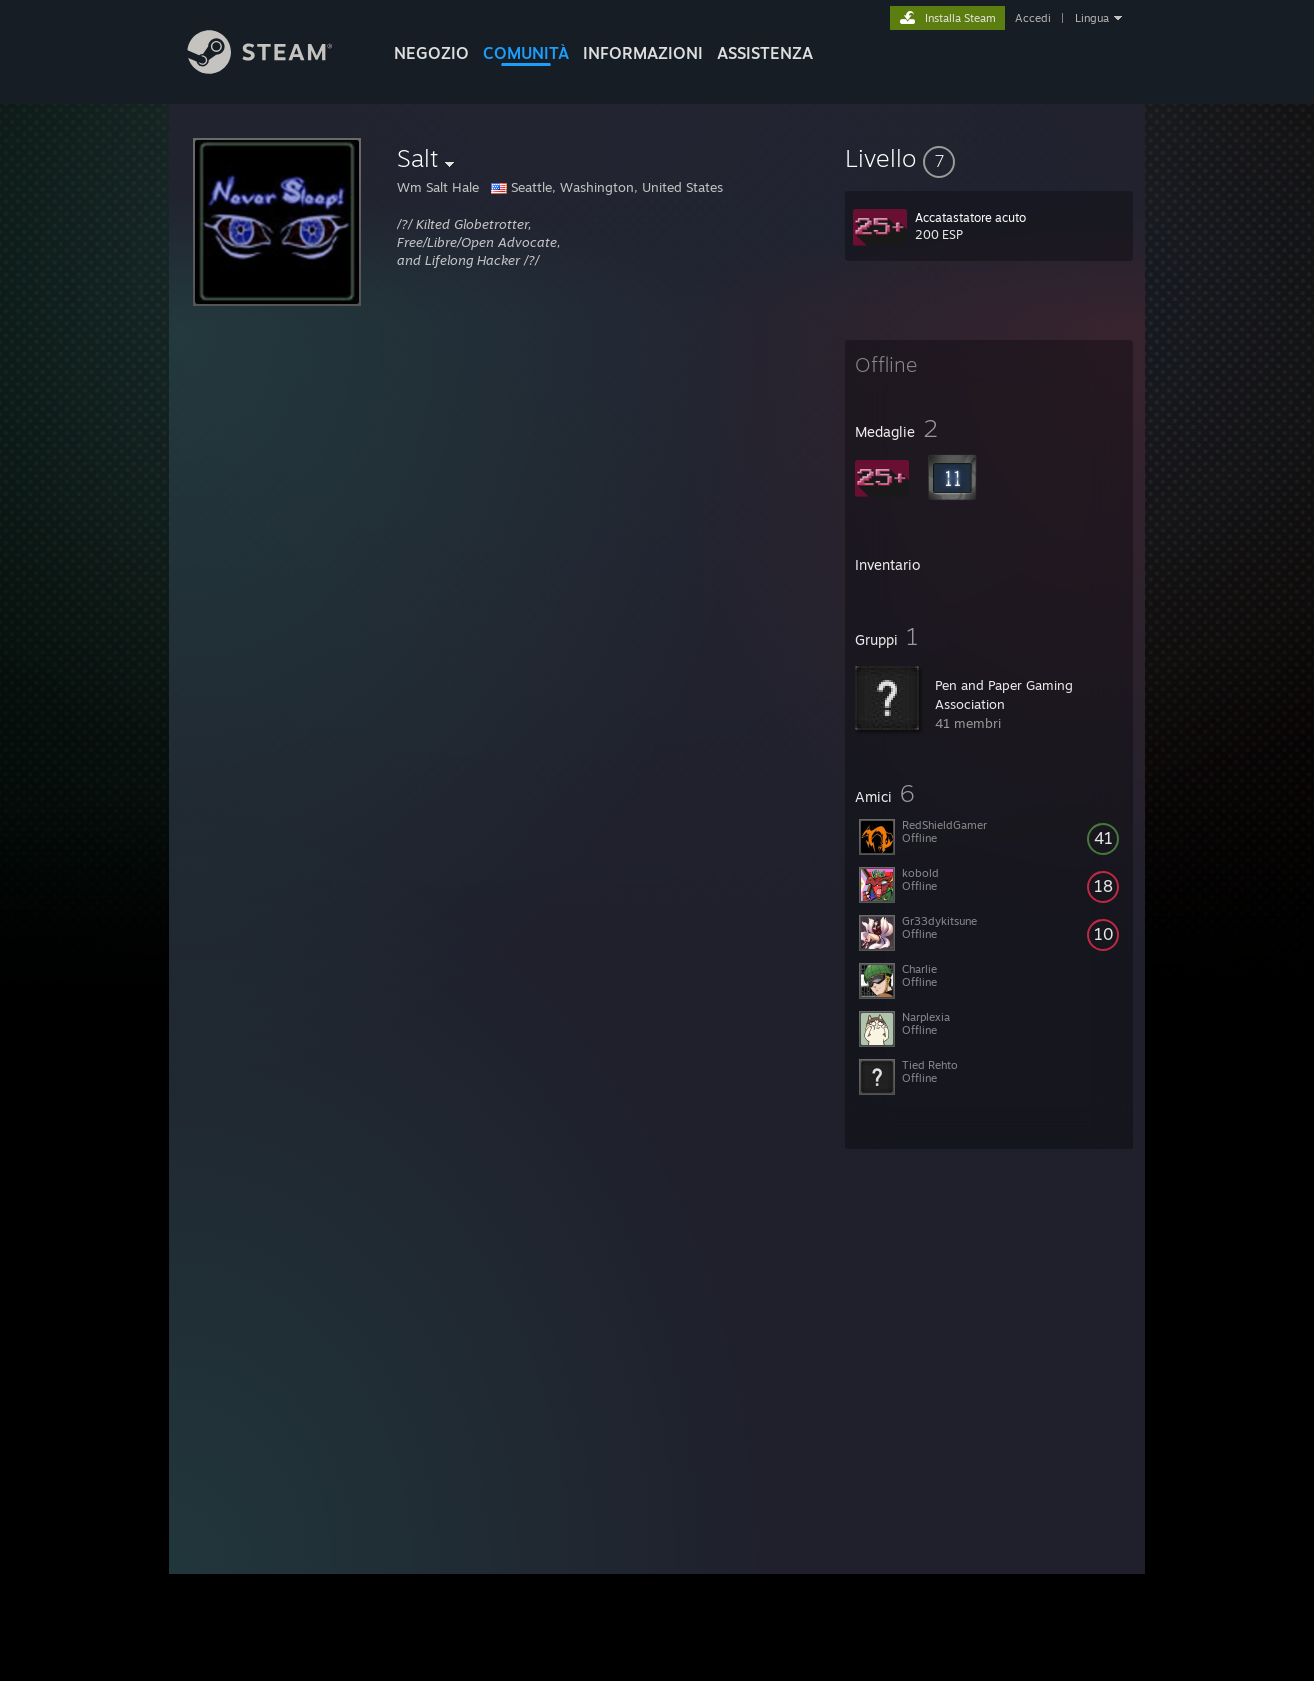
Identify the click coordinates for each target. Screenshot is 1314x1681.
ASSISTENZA (765, 53)
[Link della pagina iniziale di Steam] (275, 68)
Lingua (1092, 18)
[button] (989, 158)
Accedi (1033, 18)
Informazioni (643, 53)
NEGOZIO (431, 53)
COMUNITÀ (526, 53)
